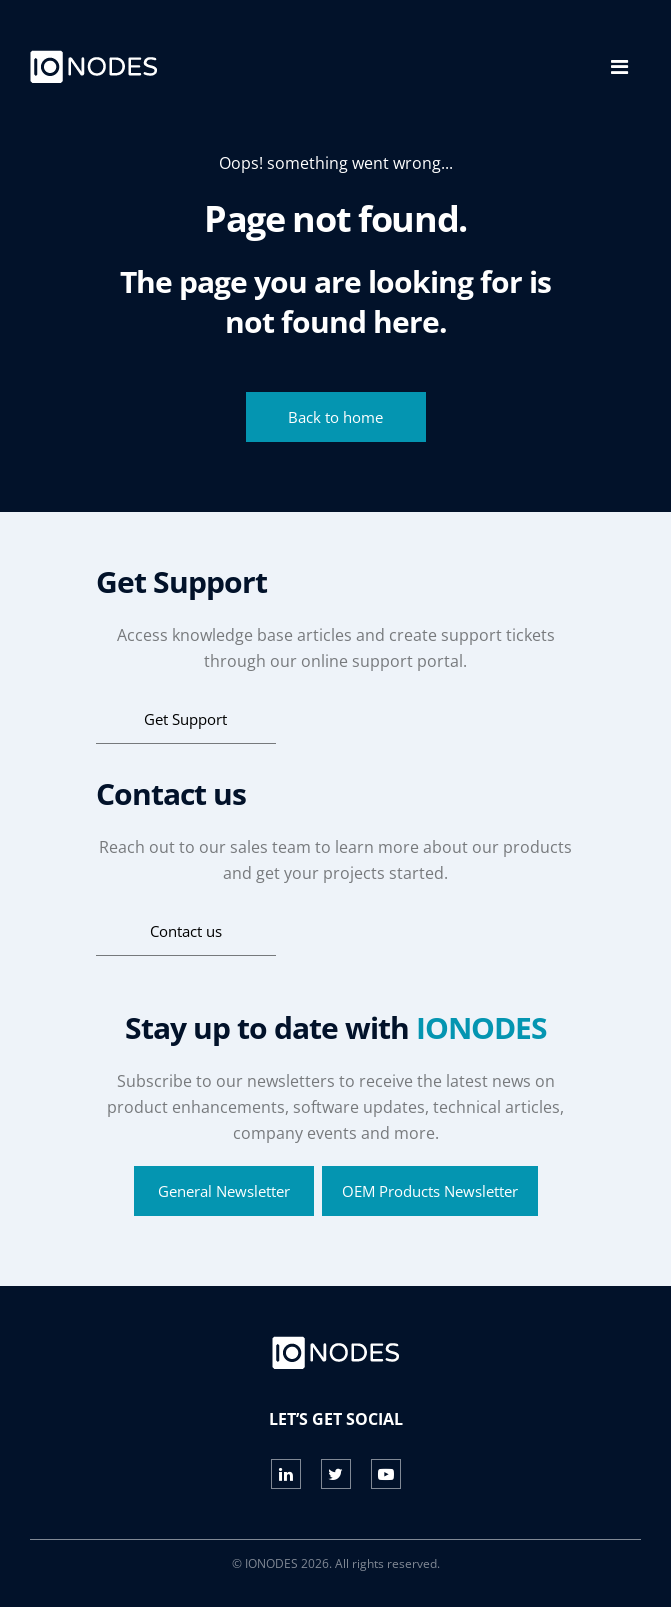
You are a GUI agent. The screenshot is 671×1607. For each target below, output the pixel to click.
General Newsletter (224, 1191)
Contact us (186, 931)
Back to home (335, 417)
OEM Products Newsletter (430, 1191)
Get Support (185, 719)
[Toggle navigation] (619, 67)
